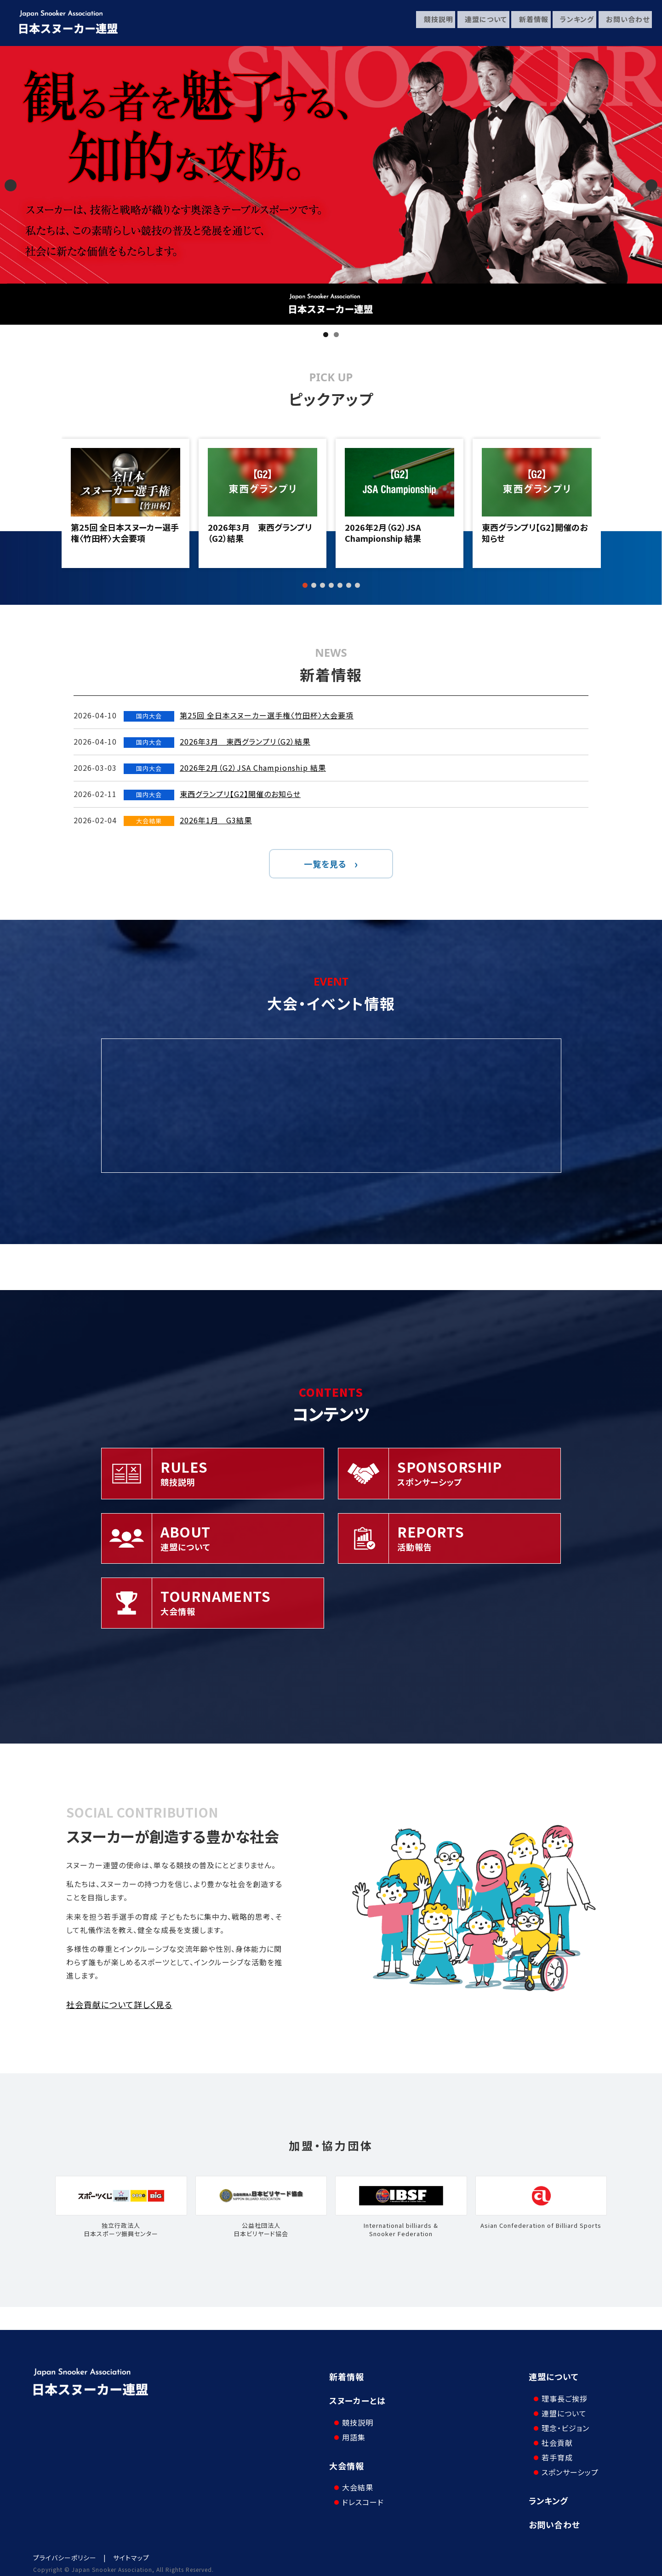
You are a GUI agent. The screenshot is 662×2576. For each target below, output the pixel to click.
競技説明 (430, 23)
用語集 (350, 2429)
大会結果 (354, 2472)
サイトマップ (131, 2550)
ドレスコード (359, 2487)
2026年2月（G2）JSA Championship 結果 (383, 533)
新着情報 (528, 23)
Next (651, 185)
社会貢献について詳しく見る (119, 2004)
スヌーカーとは (357, 2400)
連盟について (479, 23)
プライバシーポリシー (65, 2550)
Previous (11, 185)
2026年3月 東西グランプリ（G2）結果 (260, 533)
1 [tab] (325, 334)
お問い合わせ (624, 23)
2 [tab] (336, 334)
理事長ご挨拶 (561, 2391)
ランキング (573, 23)
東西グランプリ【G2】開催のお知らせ (535, 533)
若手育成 (553, 2450)
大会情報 (346, 2458)
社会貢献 (553, 2435)
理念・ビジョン (562, 2420)
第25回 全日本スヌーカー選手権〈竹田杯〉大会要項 (125, 533)
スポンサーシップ (566, 2464)
